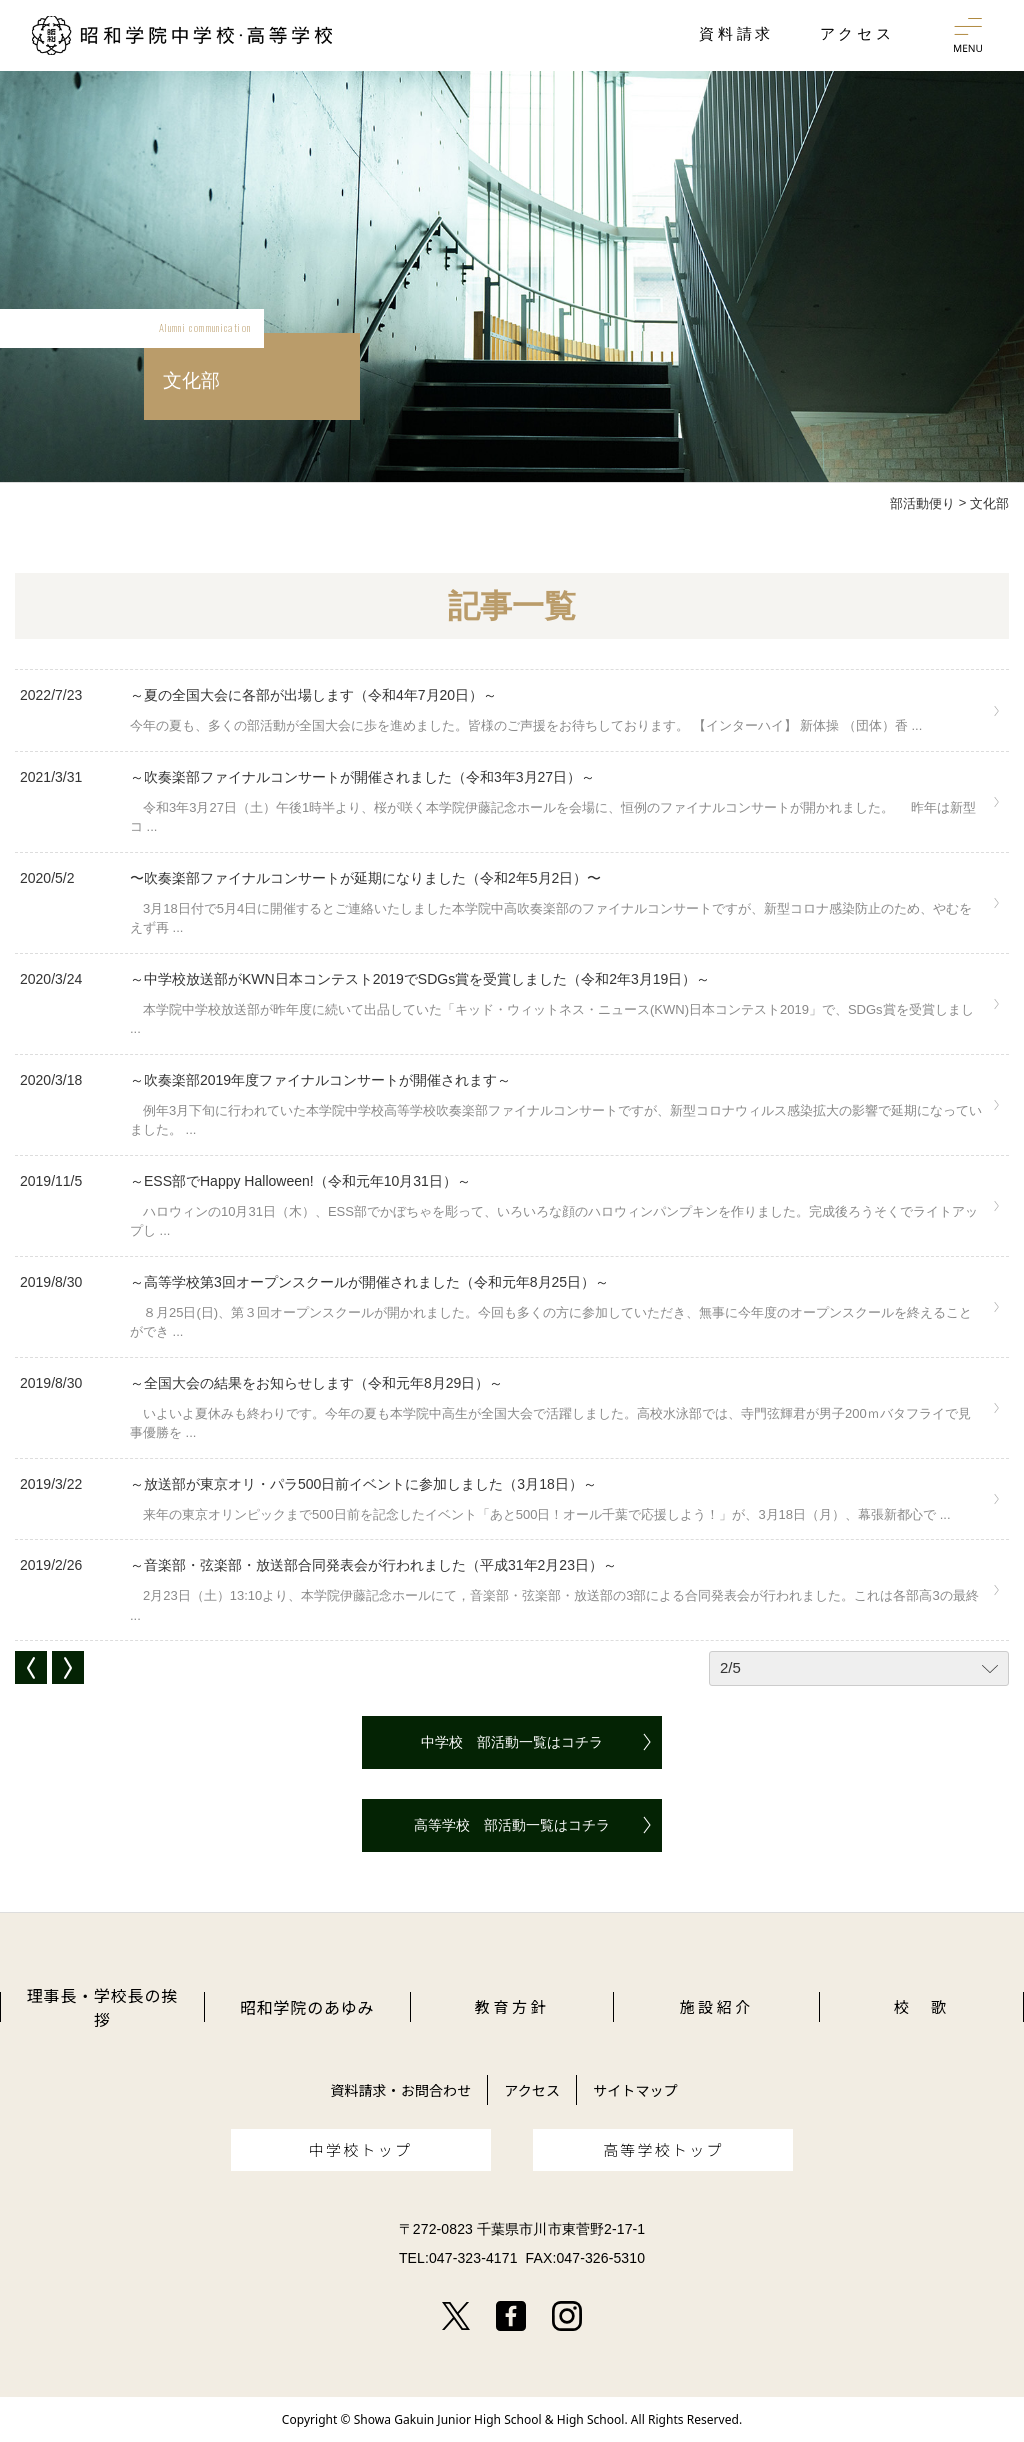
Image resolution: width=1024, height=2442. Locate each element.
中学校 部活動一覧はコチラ (512, 1742)
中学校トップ (361, 2149)
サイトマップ (635, 2090)
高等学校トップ (663, 2149)
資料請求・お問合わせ (400, 2090)
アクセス (532, 2090)
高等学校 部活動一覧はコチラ (512, 1825)
